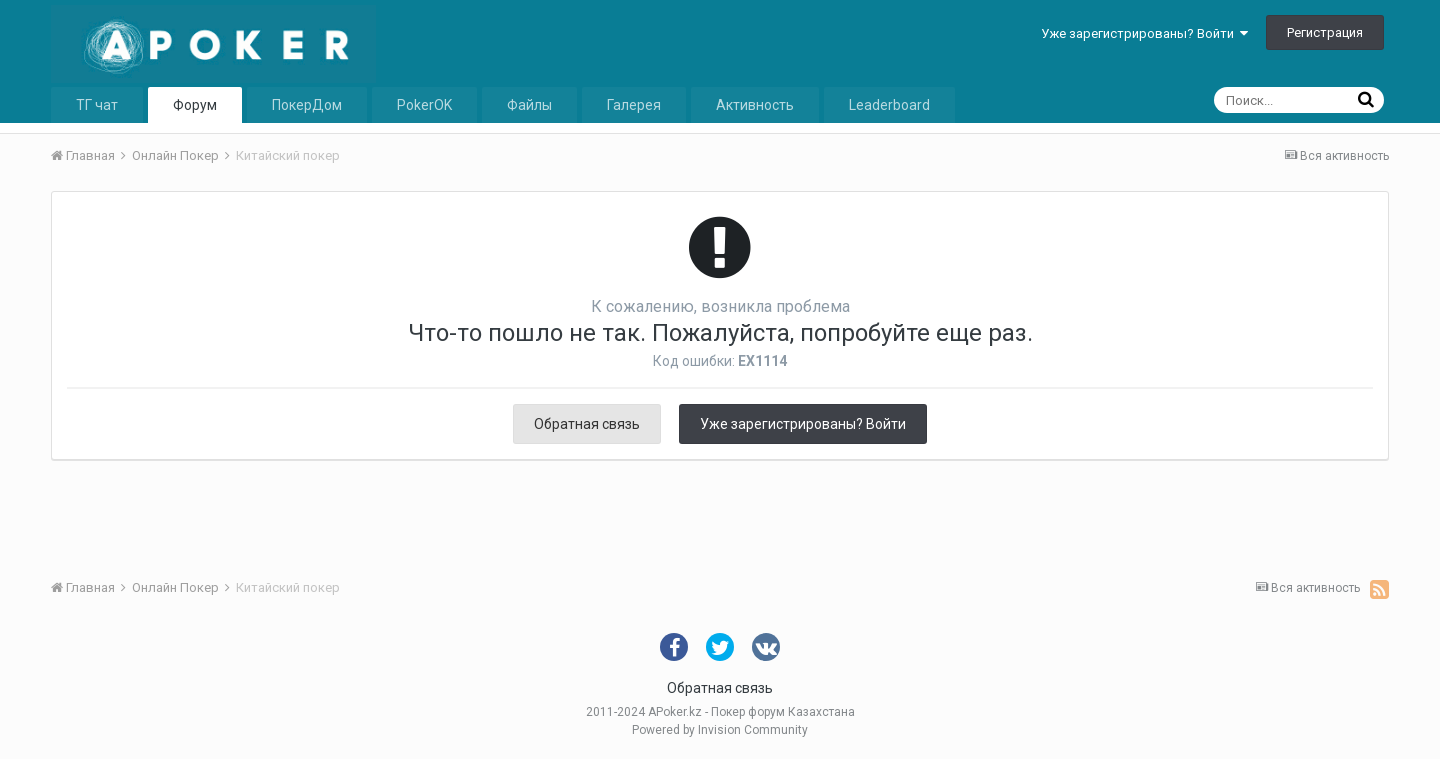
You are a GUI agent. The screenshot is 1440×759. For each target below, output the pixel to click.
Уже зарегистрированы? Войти (1144, 33)
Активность (755, 105)
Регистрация (1325, 32)
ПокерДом (307, 105)
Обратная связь (587, 424)
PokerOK (424, 105)
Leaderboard (889, 105)
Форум (195, 105)
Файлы (529, 105)
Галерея (634, 105)
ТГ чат (97, 105)
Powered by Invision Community (720, 730)
